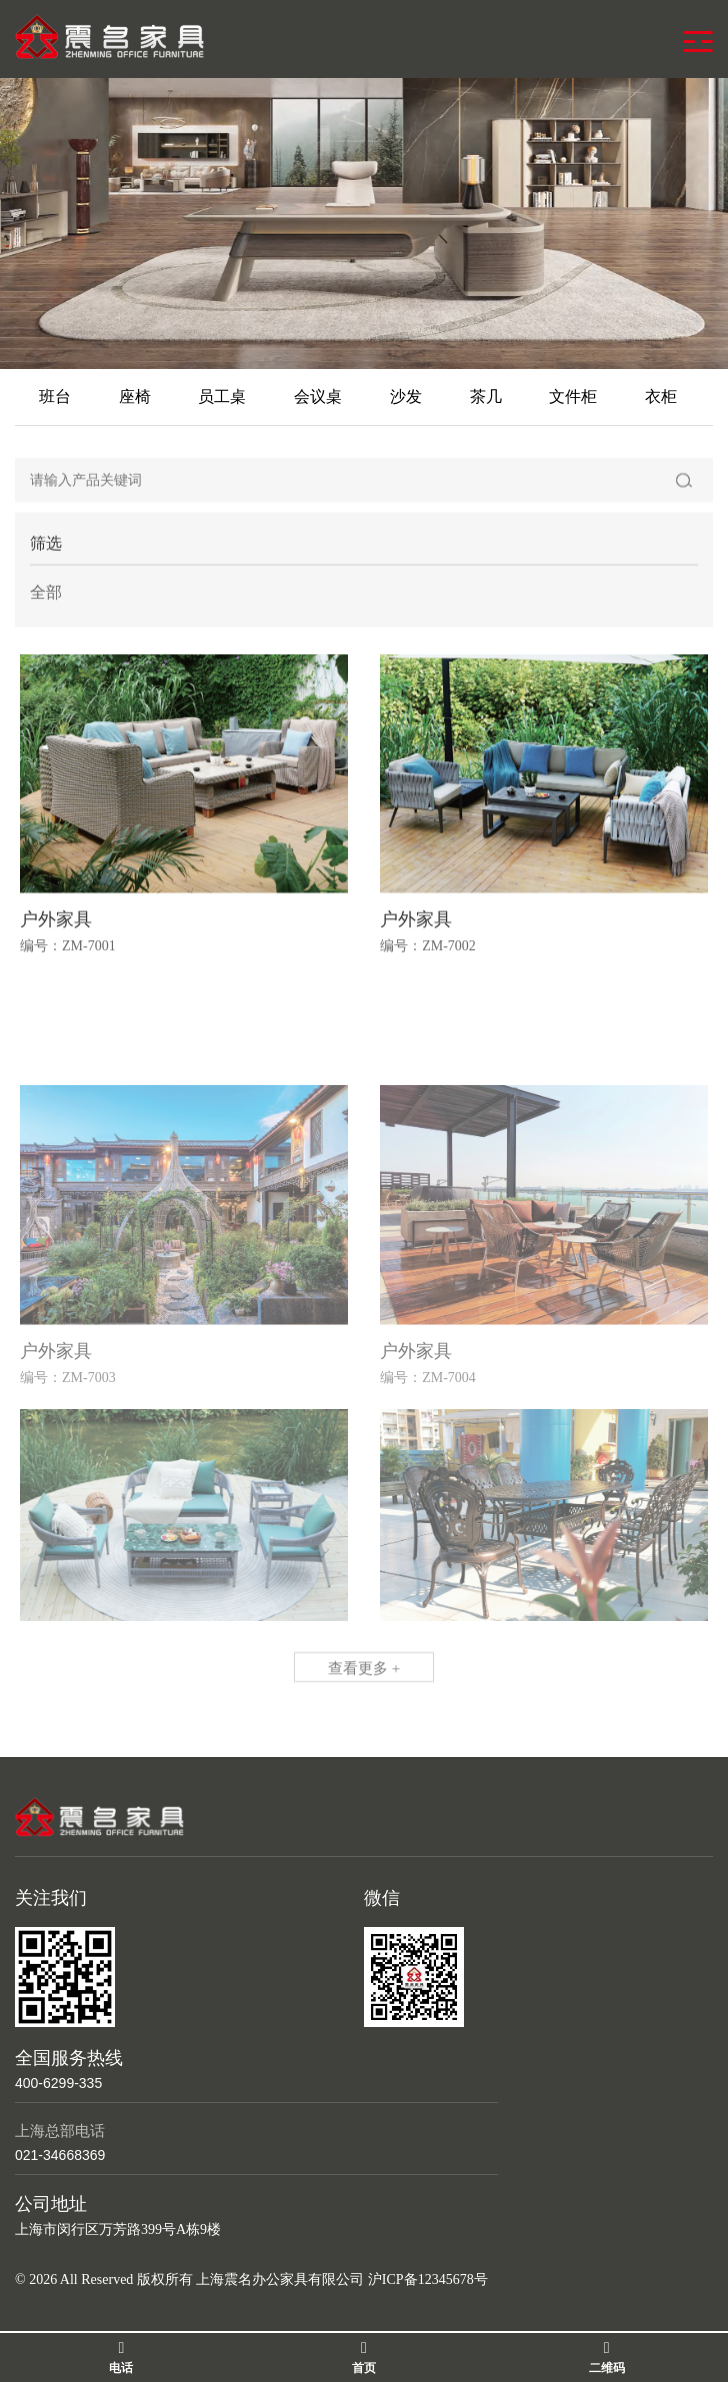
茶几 (486, 396)
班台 (55, 396)
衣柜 (661, 396)
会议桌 (318, 396)
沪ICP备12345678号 (428, 2279)
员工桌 (222, 396)
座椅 (135, 396)
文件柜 (573, 396)
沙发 (406, 396)
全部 (46, 597)
